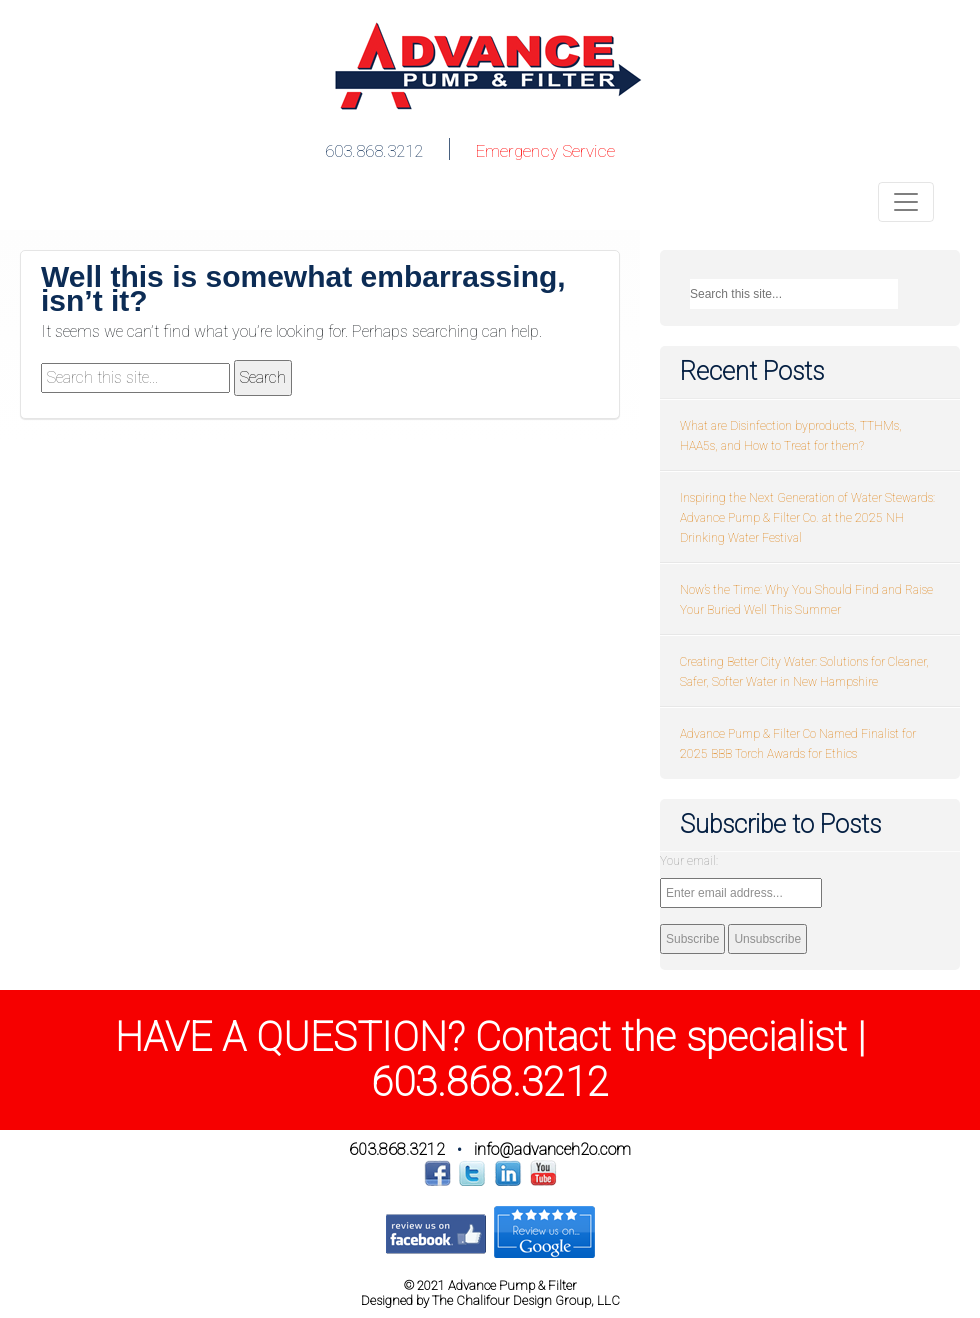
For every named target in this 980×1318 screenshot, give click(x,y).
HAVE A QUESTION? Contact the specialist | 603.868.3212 (490, 1060)
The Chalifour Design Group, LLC (526, 1300)
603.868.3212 (374, 151)
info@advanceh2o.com (552, 1149)
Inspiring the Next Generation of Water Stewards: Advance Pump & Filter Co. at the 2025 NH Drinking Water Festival (807, 518)
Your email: (689, 861)
